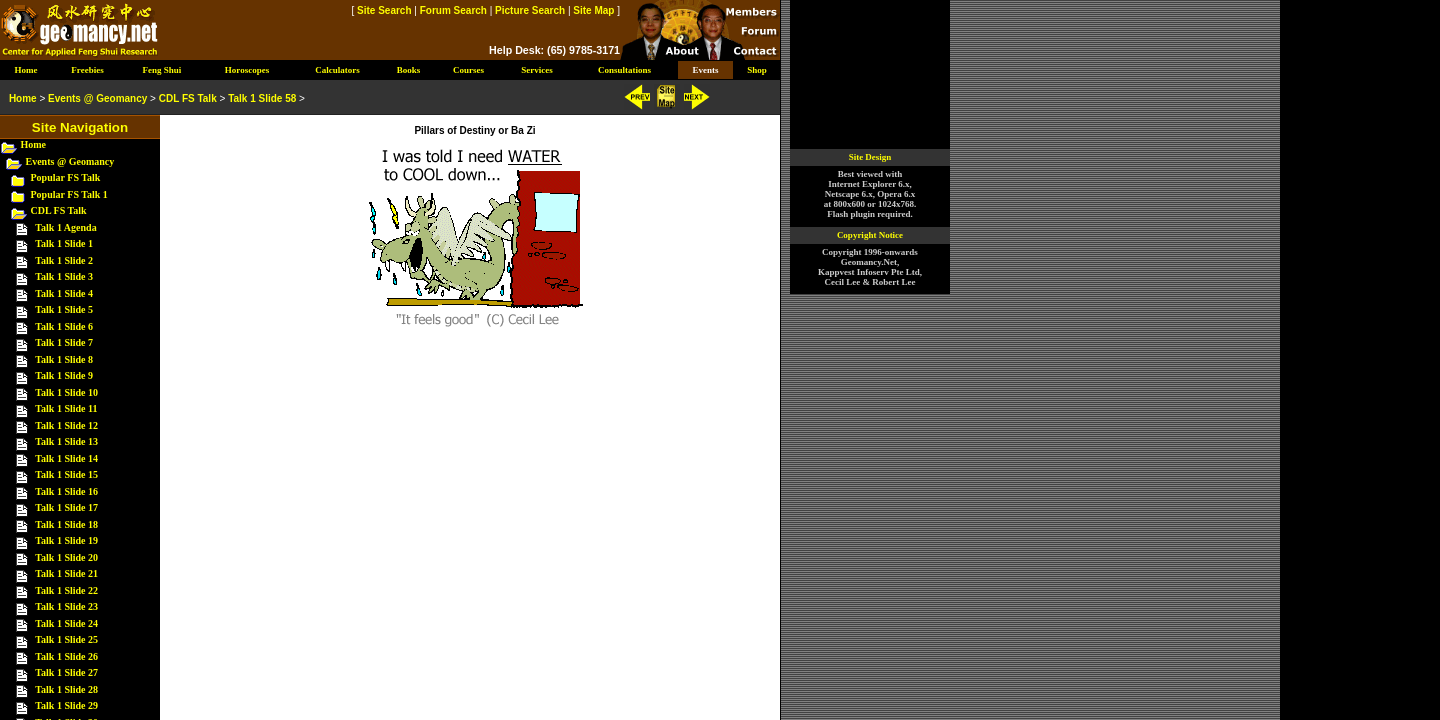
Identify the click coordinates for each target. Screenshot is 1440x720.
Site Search (384, 10)
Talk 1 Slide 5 (64, 309)
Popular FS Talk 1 (69, 194)
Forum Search (453, 10)
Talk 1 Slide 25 (66, 639)
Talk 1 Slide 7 (64, 342)
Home (34, 144)
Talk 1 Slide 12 (66, 425)
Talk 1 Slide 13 (66, 441)
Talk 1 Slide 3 (64, 276)
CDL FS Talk (59, 210)
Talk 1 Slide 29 (66, 705)
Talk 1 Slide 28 (66, 689)
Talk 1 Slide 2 (64, 260)
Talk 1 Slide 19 (66, 540)
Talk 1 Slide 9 (64, 375)
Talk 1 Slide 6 (64, 326)
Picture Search (530, 10)
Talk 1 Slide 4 (64, 293)
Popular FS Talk (66, 177)
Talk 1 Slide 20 (66, 557)
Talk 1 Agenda (65, 227)
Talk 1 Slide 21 (66, 573)
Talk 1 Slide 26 (66, 656)
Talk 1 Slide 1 (64, 243)
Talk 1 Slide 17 (66, 507)
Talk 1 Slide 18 (66, 524)
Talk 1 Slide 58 (262, 98)
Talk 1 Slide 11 (66, 408)
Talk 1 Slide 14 (66, 458)
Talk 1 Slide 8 (64, 359)
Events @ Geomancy (70, 161)
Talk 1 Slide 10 (66, 392)
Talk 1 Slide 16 (66, 491)
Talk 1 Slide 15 (66, 474)
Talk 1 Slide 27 (66, 672)
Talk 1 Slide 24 (66, 623)
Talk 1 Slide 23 (66, 606)
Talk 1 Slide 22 (66, 590)
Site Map (593, 10)
